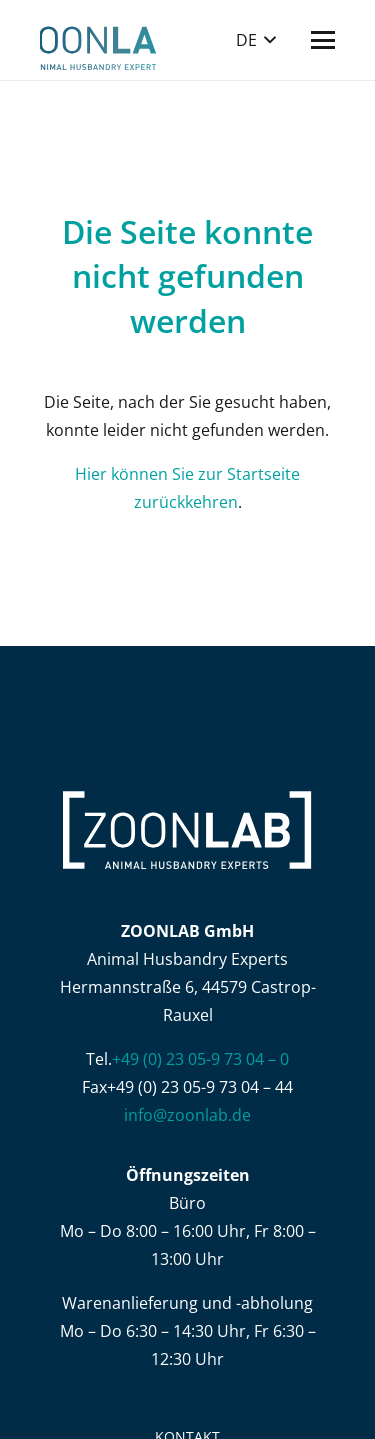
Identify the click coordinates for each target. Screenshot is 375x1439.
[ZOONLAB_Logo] (98, 40)
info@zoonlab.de (187, 1115)
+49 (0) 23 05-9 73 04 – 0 (200, 1059)
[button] (256, 40)
